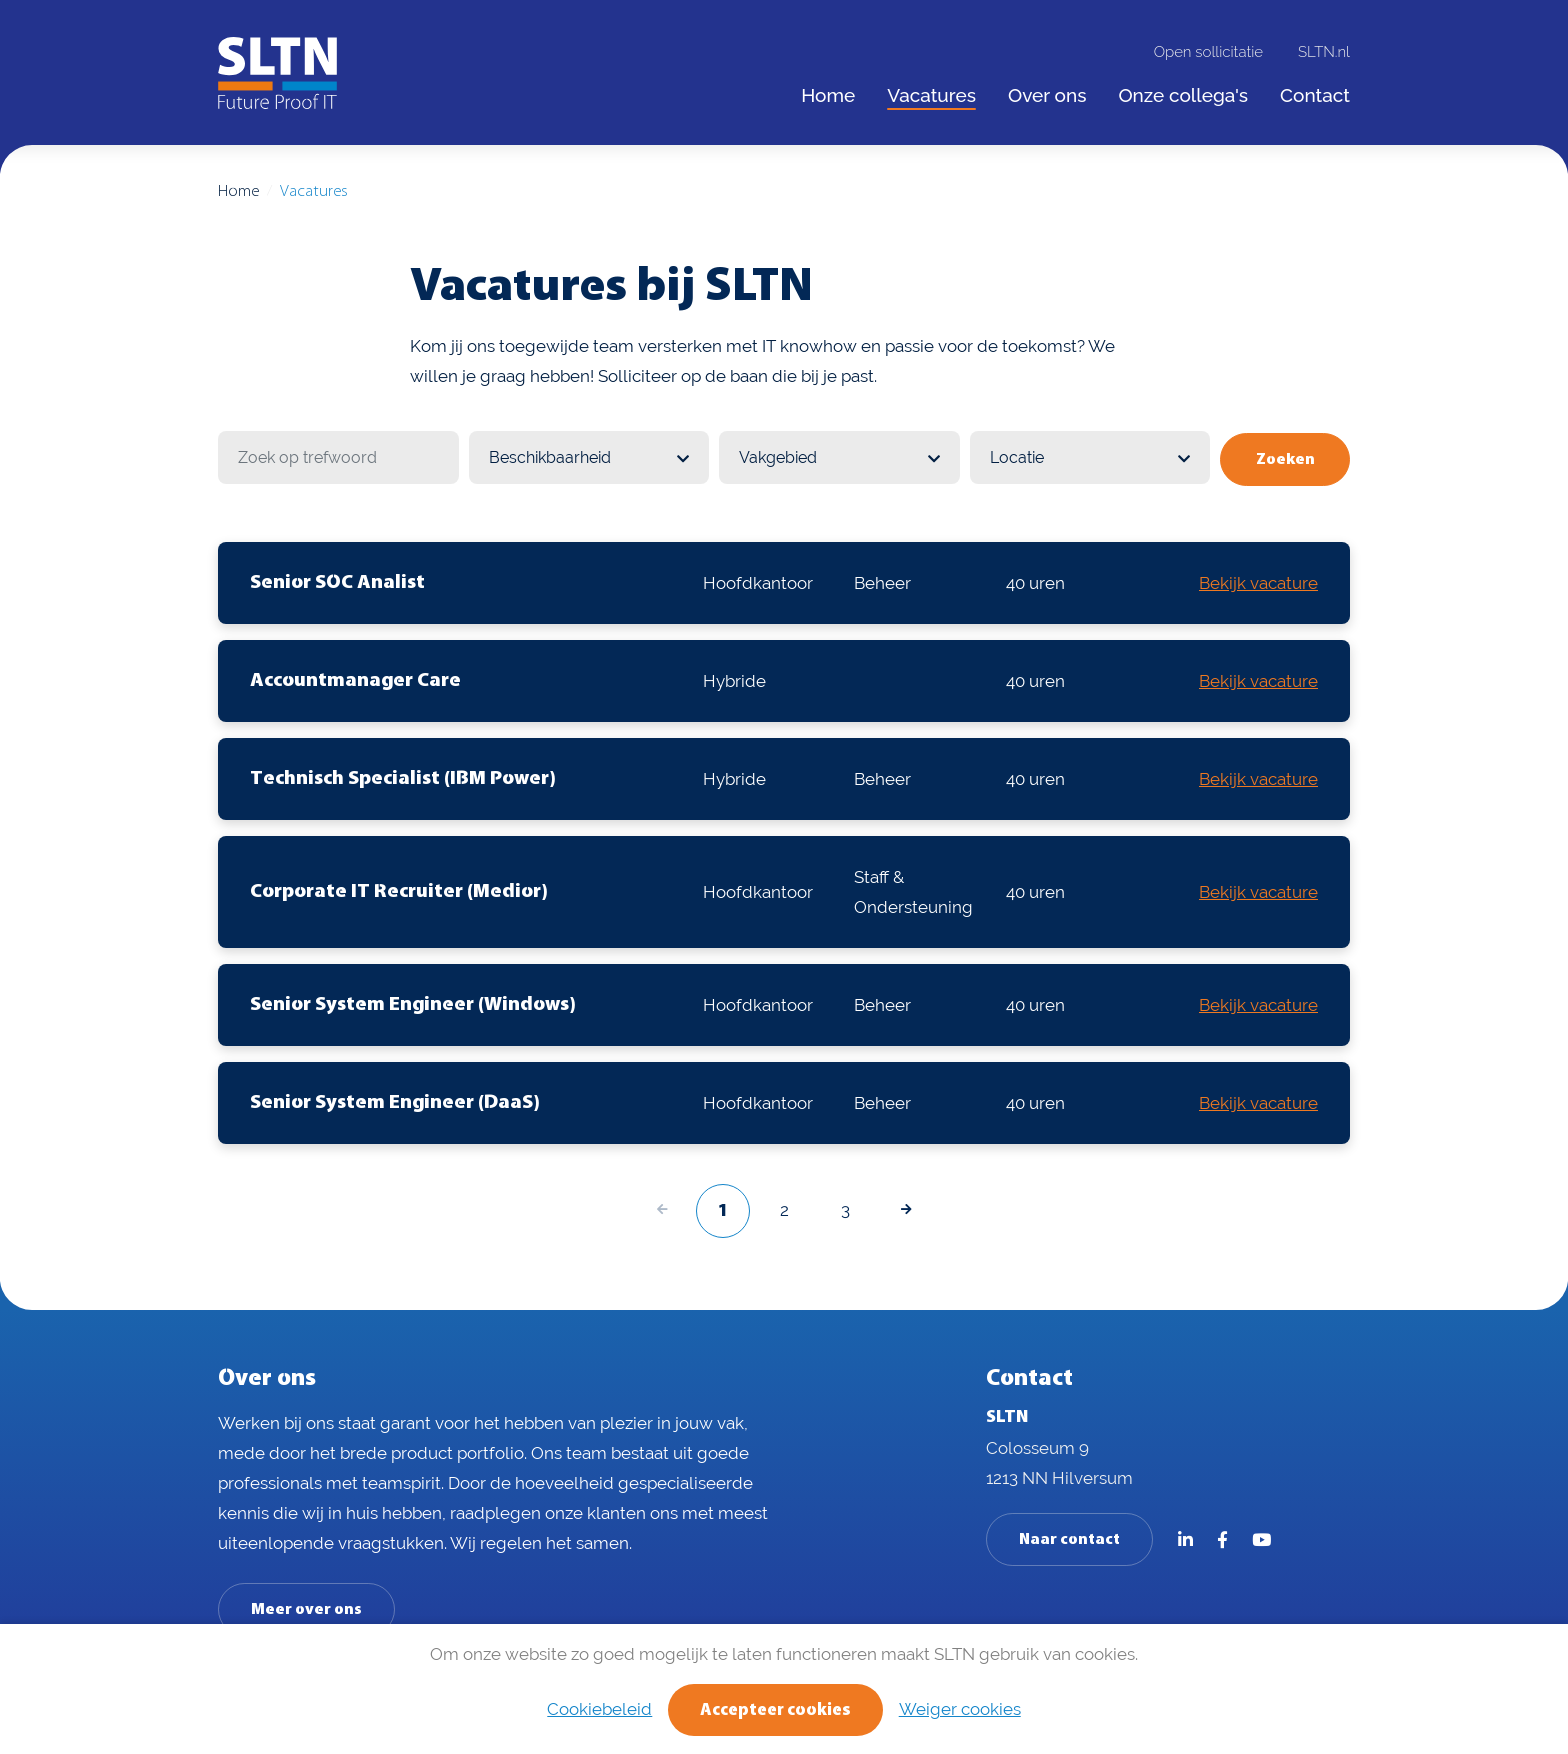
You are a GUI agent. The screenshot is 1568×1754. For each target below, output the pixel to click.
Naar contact (1069, 1538)
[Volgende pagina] (906, 1209)
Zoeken (1287, 458)
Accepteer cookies (775, 1710)
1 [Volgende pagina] (723, 1209)
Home (238, 191)
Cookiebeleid (598, 1709)
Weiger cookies (961, 1709)
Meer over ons (306, 1608)
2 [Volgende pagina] (784, 1207)
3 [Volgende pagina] (845, 1207)
